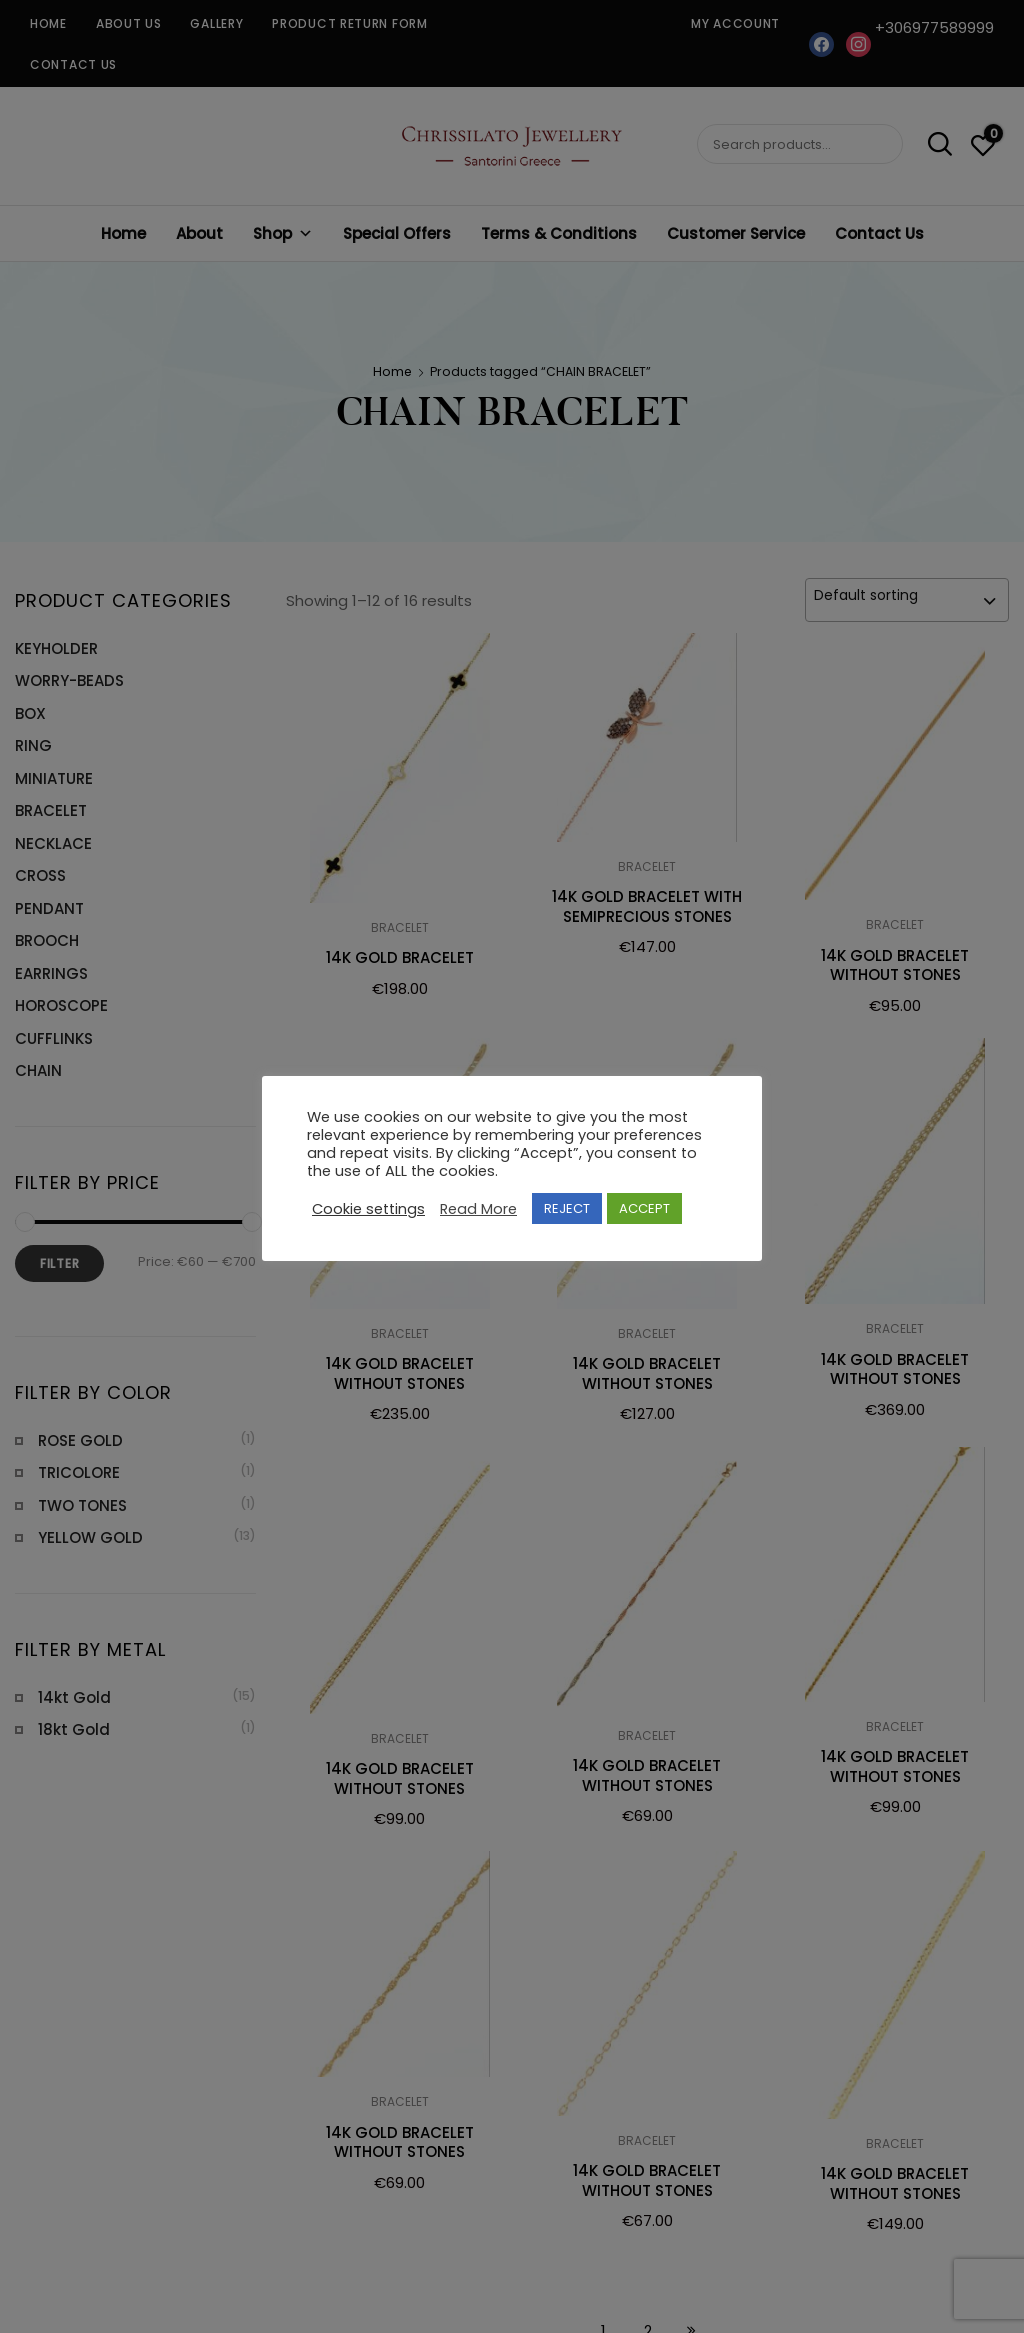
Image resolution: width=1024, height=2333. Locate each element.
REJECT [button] (567, 1208)
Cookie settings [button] (368, 1209)
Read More (478, 1209)
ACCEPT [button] (644, 1208)
